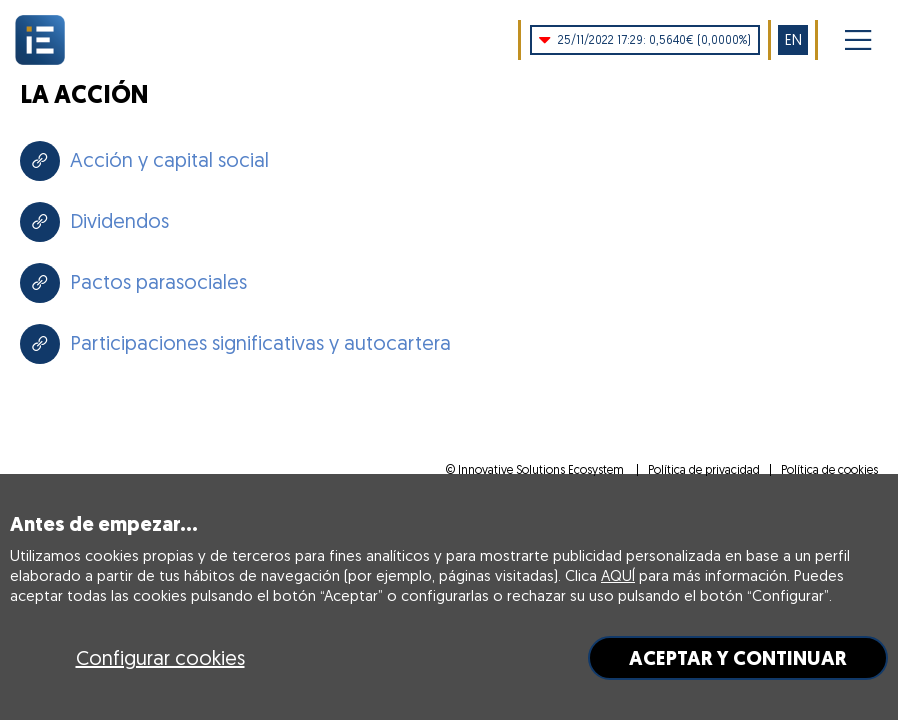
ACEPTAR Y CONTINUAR (738, 658)
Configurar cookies (160, 657)
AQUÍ (618, 575)
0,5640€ (645, 40)
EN (793, 39)
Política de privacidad (704, 469)
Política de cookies (829, 469)
